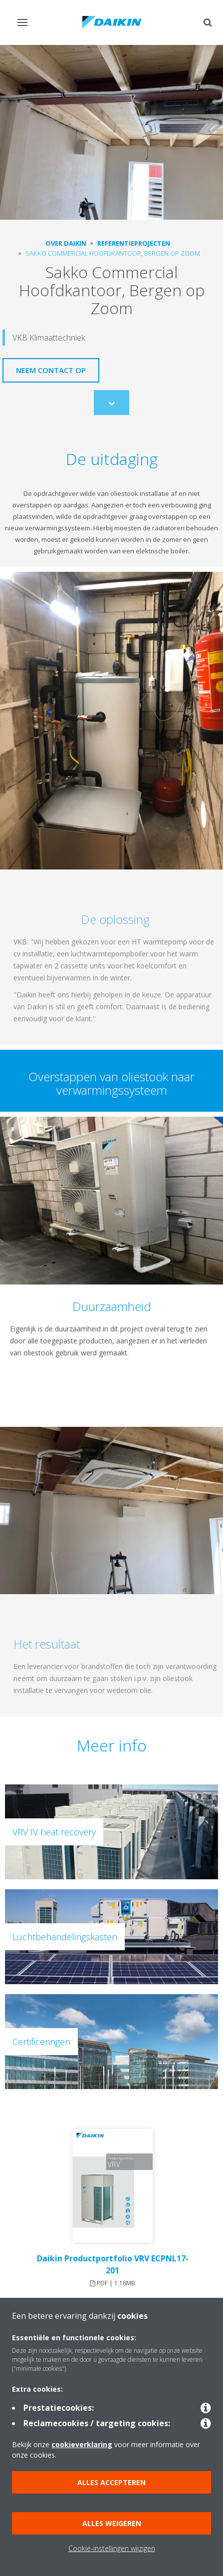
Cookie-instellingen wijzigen (111, 2548)
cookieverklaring (81, 2444)
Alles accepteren (111, 2482)
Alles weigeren (111, 2523)
